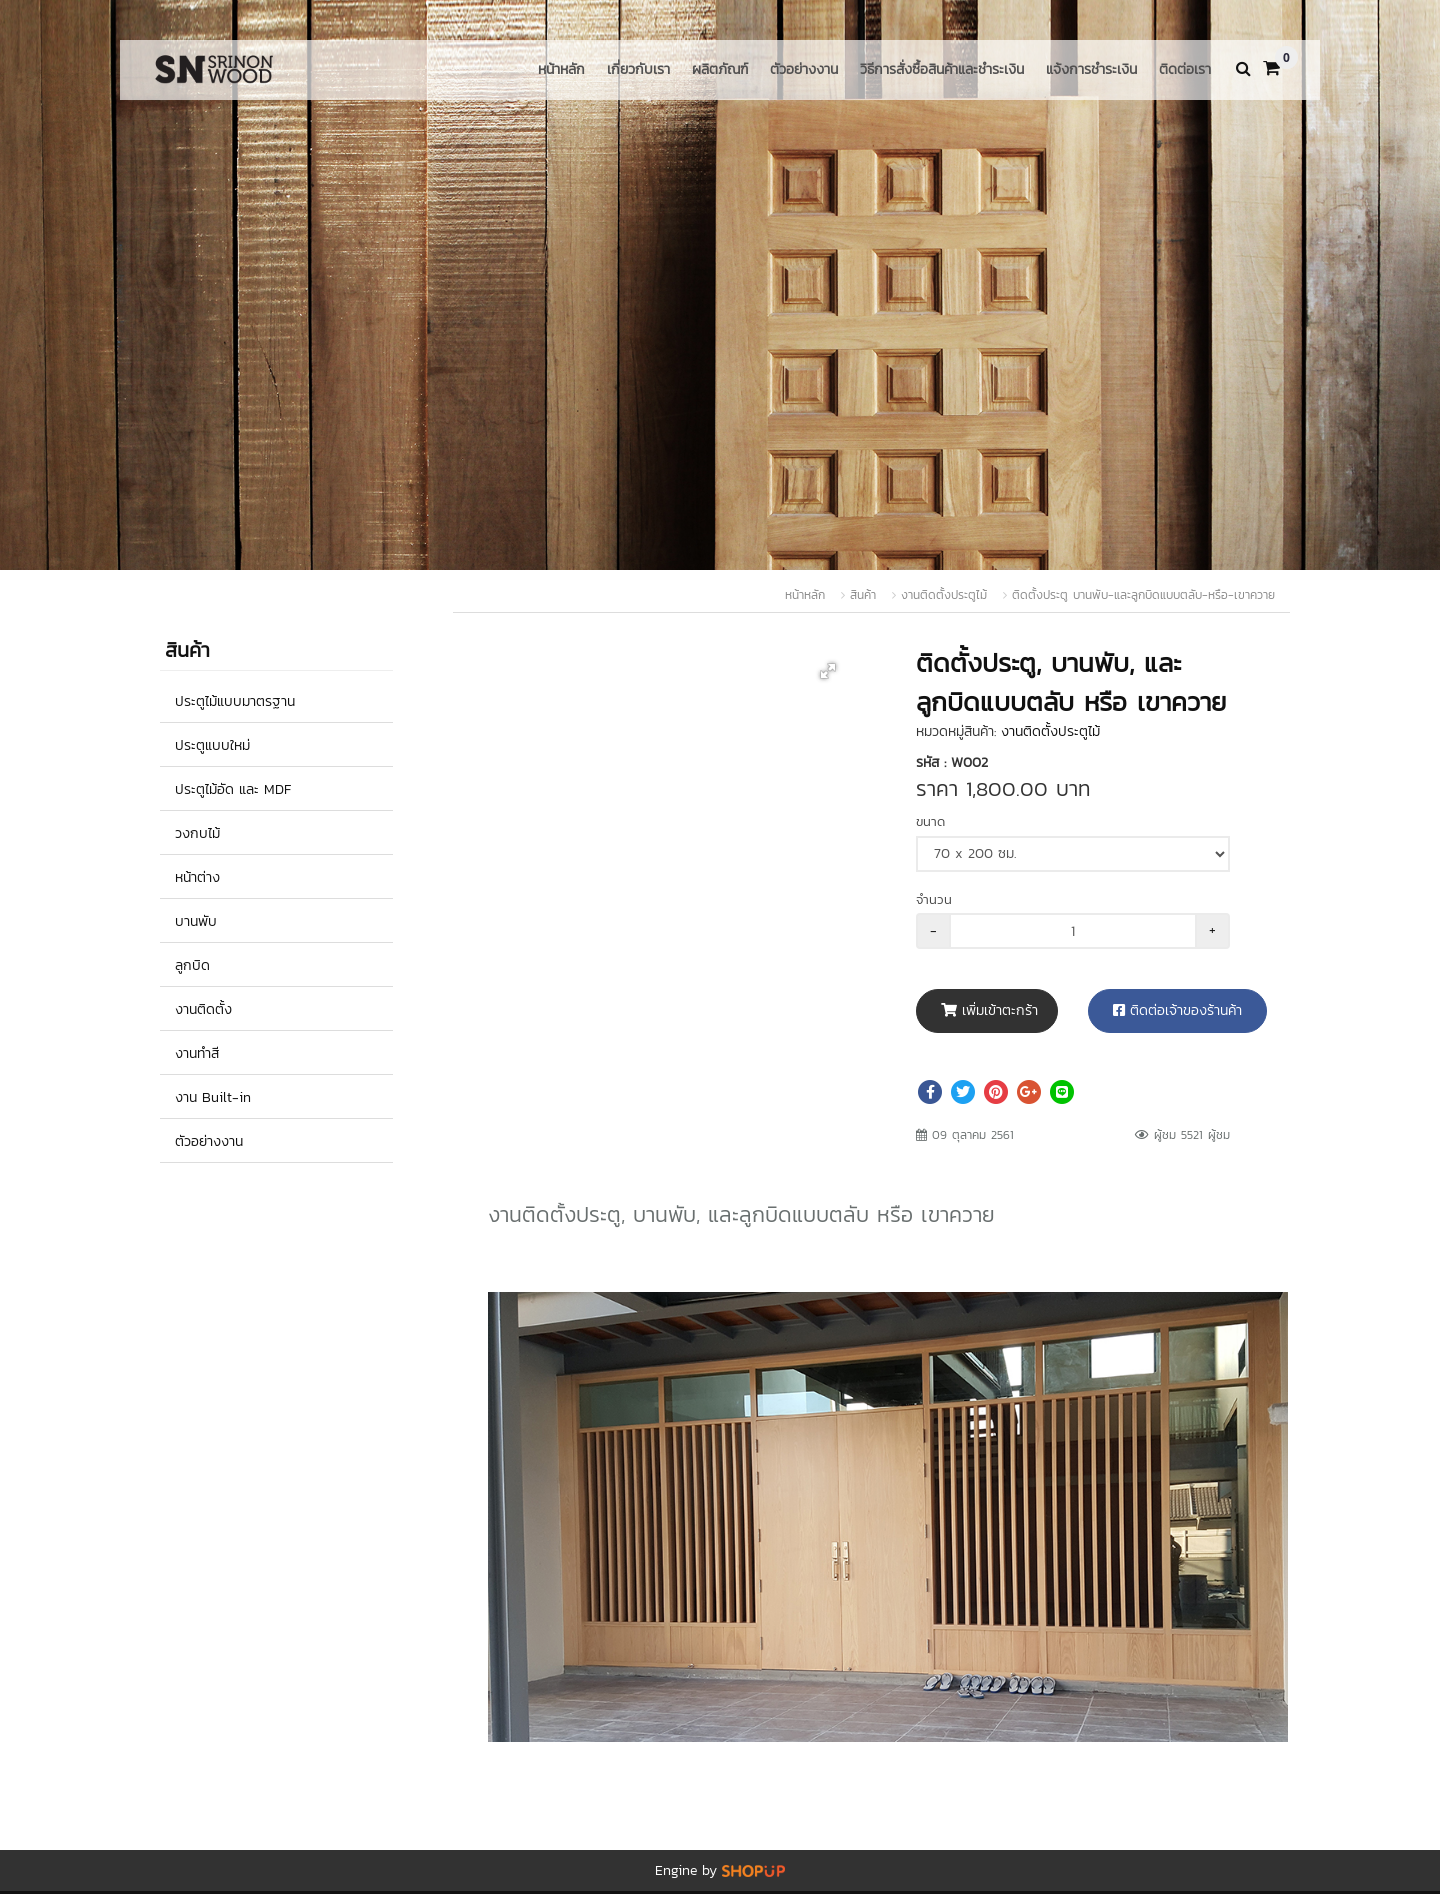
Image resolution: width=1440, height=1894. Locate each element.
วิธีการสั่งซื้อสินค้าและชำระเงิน (942, 69)
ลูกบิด (192, 965)
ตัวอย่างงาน (804, 69)
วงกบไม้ (197, 833)
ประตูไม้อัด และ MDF (233, 789)
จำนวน (934, 899)
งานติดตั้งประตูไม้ (944, 595)
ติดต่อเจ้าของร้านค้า (1177, 1010)
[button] (828, 671)
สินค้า (863, 595)
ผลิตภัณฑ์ (720, 69)
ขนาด (930, 821)
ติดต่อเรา (1185, 69)
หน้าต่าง (197, 877)
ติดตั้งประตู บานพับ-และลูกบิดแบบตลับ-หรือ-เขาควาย (1143, 595)
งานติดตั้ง (203, 1009)
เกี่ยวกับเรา (638, 69)
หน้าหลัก (561, 69)
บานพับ (196, 921)
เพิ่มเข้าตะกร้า (989, 1010)
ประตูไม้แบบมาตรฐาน (235, 701)
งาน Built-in (213, 1097)
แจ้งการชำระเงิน (1091, 69)
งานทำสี (197, 1053)
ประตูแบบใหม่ (212, 745)
